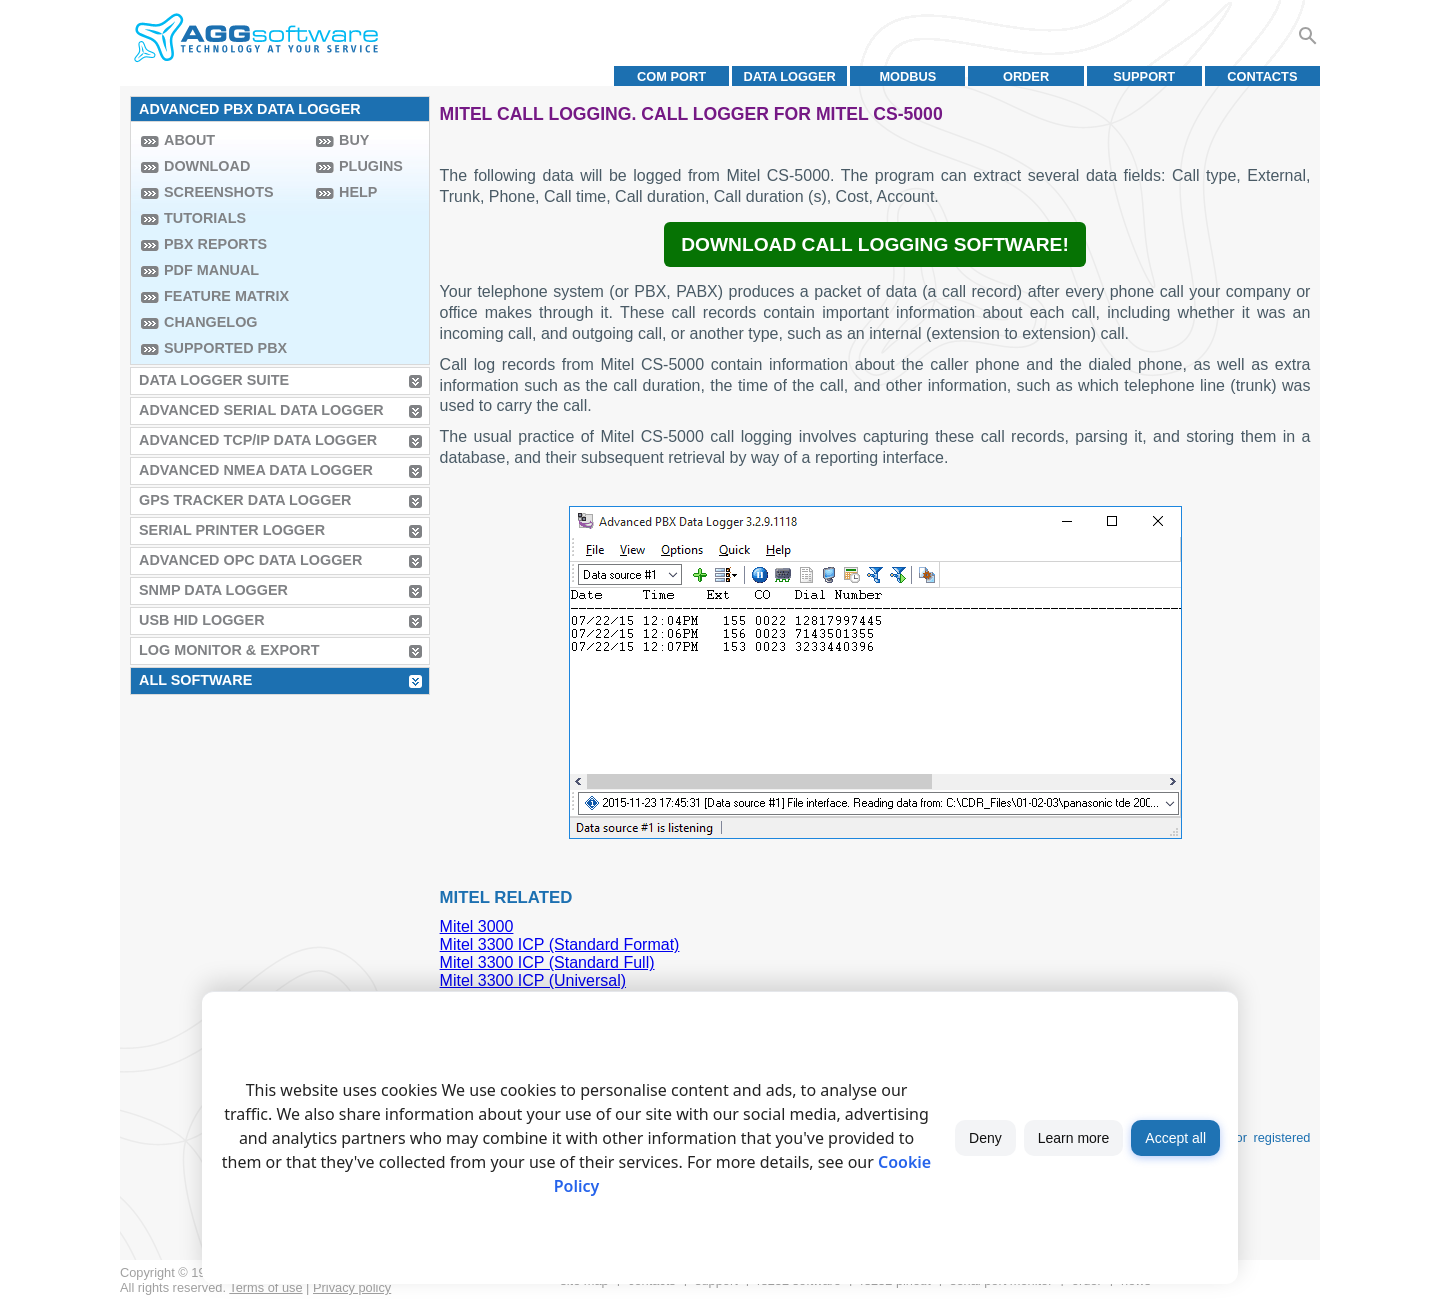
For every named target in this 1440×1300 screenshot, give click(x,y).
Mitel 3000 (477, 926)
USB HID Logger (202, 620)
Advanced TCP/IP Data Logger (258, 440)
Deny (985, 1138)
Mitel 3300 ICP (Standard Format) (560, 944)
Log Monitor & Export (229, 650)
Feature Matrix (226, 296)
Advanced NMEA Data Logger (256, 470)
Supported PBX (225, 348)
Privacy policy (352, 1287)
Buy (354, 140)
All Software (195, 680)
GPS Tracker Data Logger (245, 500)
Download (207, 166)
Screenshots (219, 192)
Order (1026, 76)
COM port (671, 76)
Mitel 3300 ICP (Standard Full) (547, 962)
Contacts (1262, 76)
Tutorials (205, 218)
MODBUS (907, 76)
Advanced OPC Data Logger (250, 560)
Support (1144, 76)
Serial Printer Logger (232, 530)
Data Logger (790, 76)
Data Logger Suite (214, 380)
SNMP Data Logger (213, 590)
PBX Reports (215, 244)
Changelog (211, 322)
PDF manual (211, 270)
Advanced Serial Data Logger (261, 410)
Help (358, 192)
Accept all (1175, 1138)
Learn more (1074, 1138)
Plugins (371, 166)
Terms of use (265, 1287)
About (189, 140)
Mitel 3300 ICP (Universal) (533, 980)
